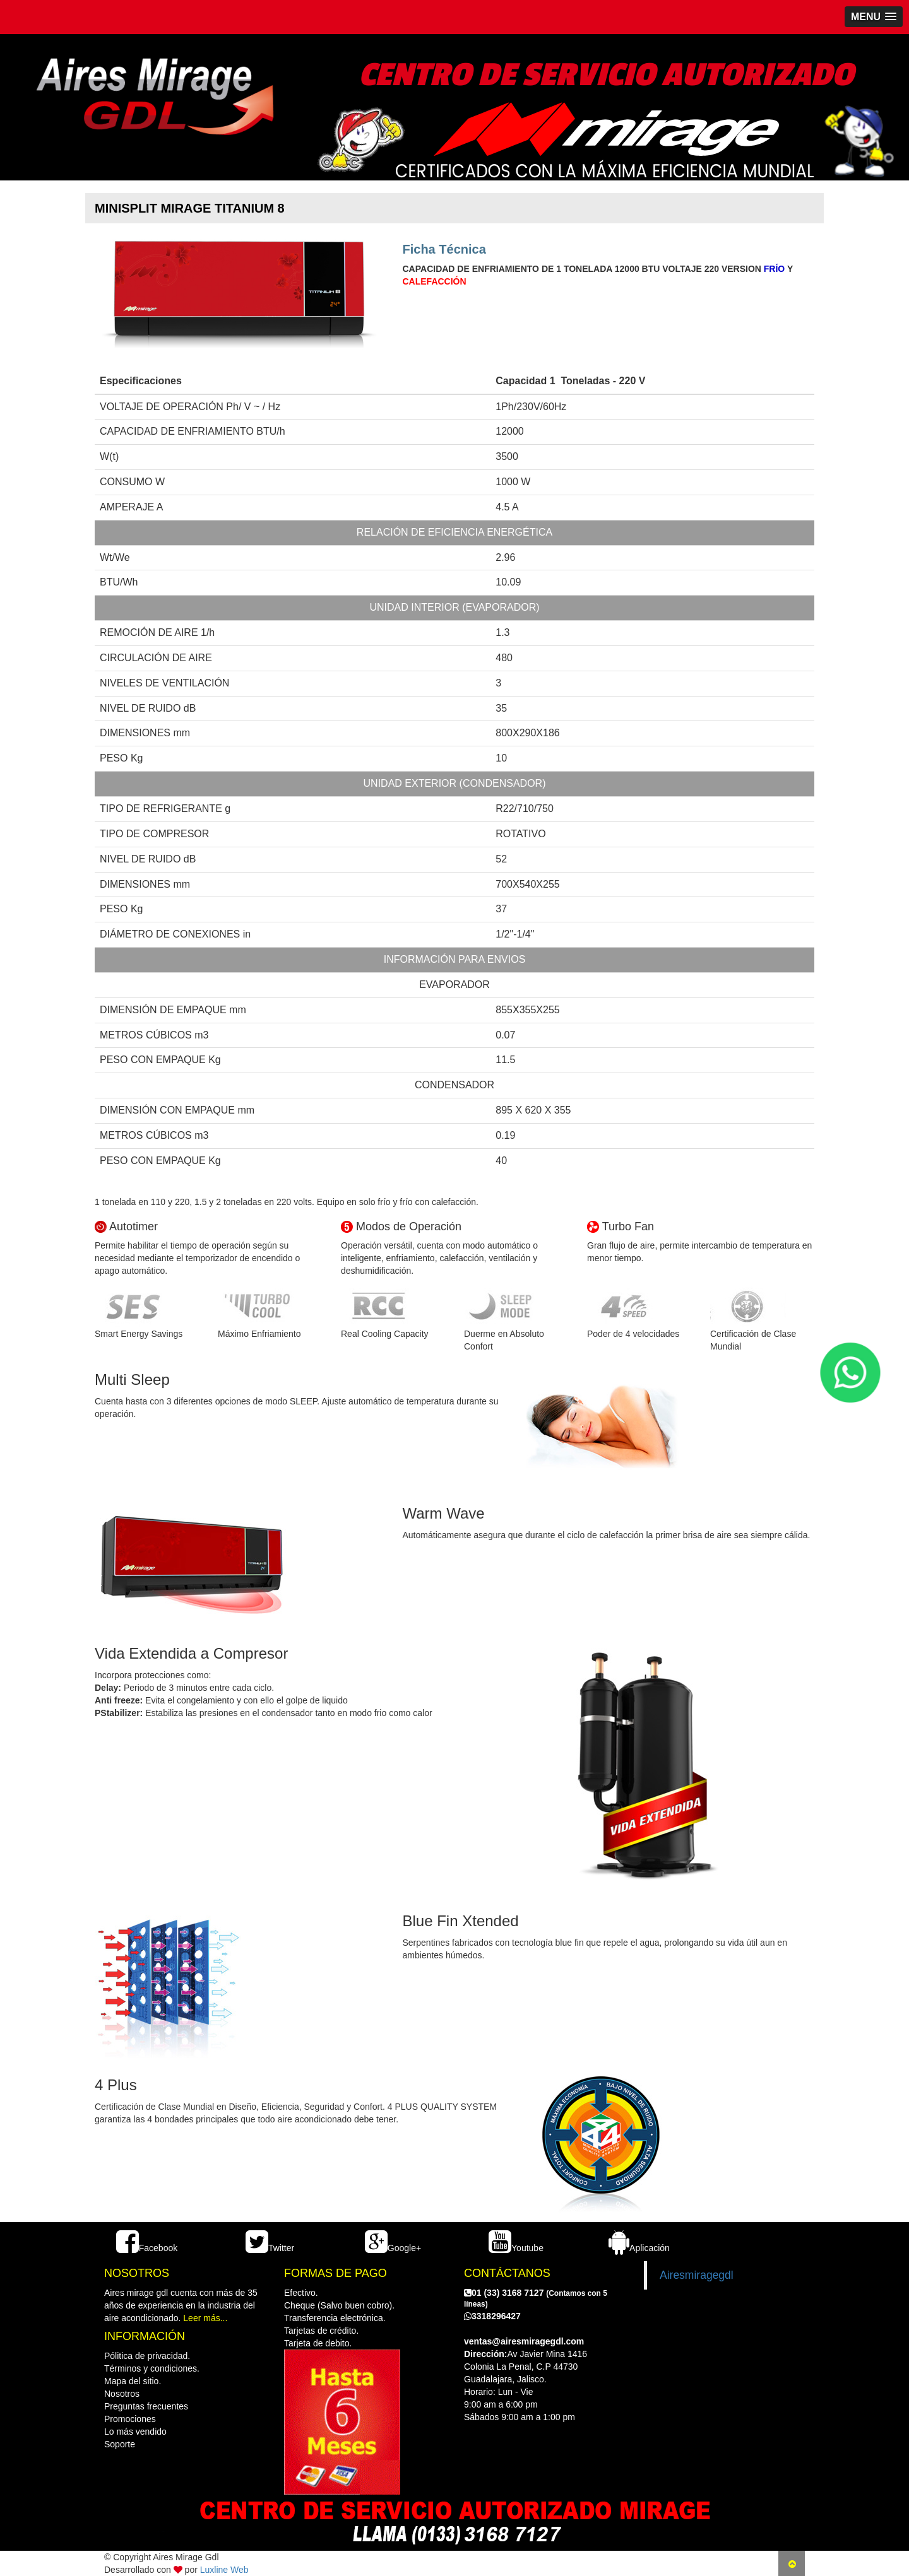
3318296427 (492, 2316)
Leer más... (205, 2318)
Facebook (146, 2248)
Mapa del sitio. (132, 2381)
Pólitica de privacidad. (147, 2356)
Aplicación (639, 2248)
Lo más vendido (135, 2431)
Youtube (516, 2248)
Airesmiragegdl (697, 2275)
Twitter (270, 2248)
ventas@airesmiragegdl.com (524, 2341)
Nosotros (122, 2394)
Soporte (119, 2444)
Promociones (130, 2419)
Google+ (393, 2248)
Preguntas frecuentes (146, 2406)
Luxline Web (224, 2570)
